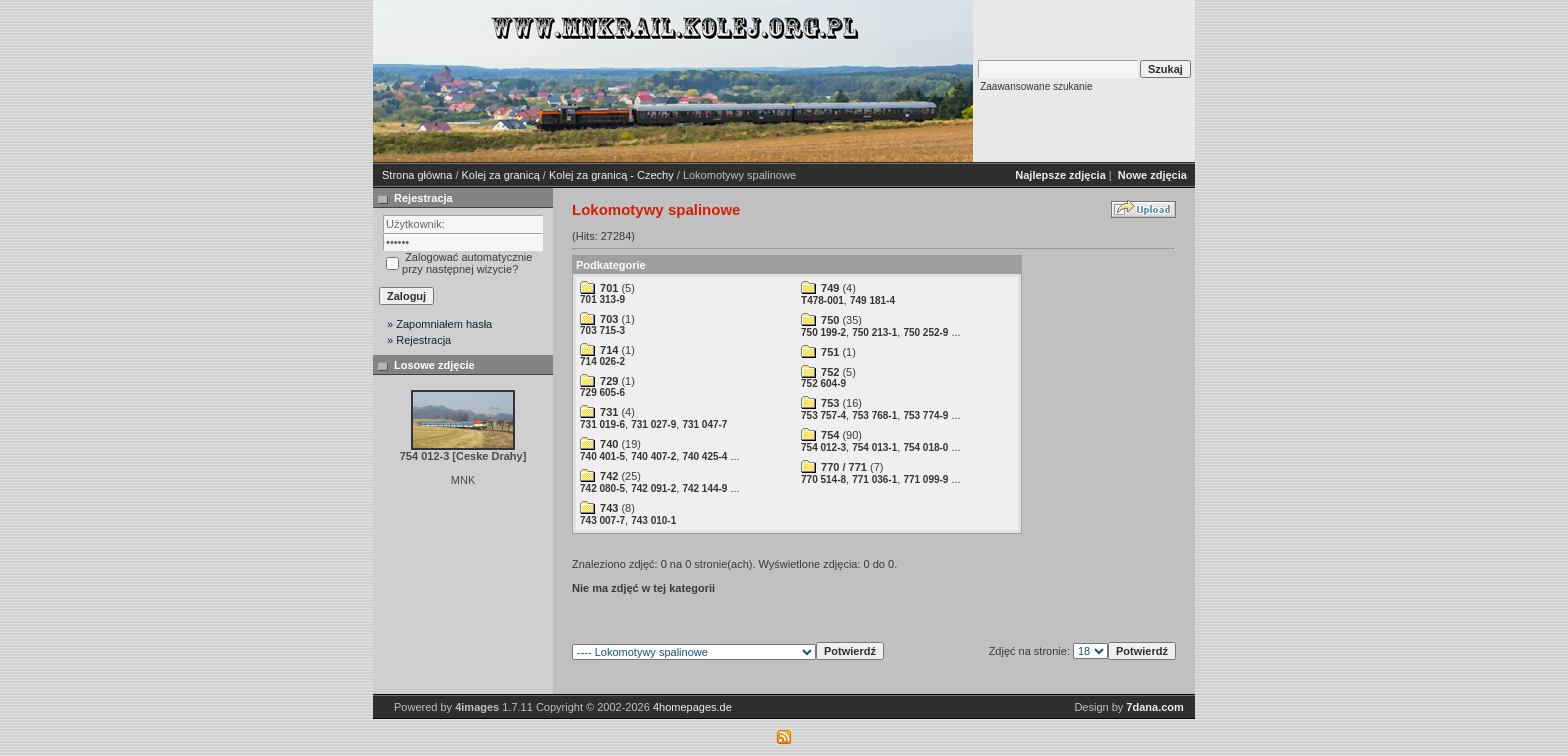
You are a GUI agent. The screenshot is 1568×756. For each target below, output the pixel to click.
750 (830, 320)
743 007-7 (602, 520)
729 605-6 (602, 392)
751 (830, 352)
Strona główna (417, 175)
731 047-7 (704, 424)
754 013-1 (874, 447)
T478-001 (822, 300)
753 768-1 (874, 415)
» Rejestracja (419, 340)
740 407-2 (653, 456)
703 (609, 319)
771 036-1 (874, 479)
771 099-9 (925, 479)
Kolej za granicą (501, 175)
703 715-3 (602, 330)
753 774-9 (925, 415)
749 (830, 288)
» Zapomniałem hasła (439, 324)
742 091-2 (653, 488)
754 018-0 (925, 447)
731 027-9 (653, 424)
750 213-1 (874, 332)
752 (830, 372)
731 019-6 (602, 424)
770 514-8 (823, 479)
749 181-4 (872, 300)
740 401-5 (602, 456)
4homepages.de (692, 707)
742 (609, 476)
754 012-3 (823, 447)
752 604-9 (823, 383)
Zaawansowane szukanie (1036, 86)
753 (830, 403)
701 (609, 288)
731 (609, 412)
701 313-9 (602, 299)
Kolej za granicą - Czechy (611, 175)
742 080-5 (602, 488)
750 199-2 (823, 332)
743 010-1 (653, 520)
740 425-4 (704, 456)
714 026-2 (602, 361)
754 (830, 435)
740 (609, 444)
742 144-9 (704, 488)
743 (609, 508)
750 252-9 (925, 332)
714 (609, 350)
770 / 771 (844, 467)
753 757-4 (823, 415)
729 (609, 381)
